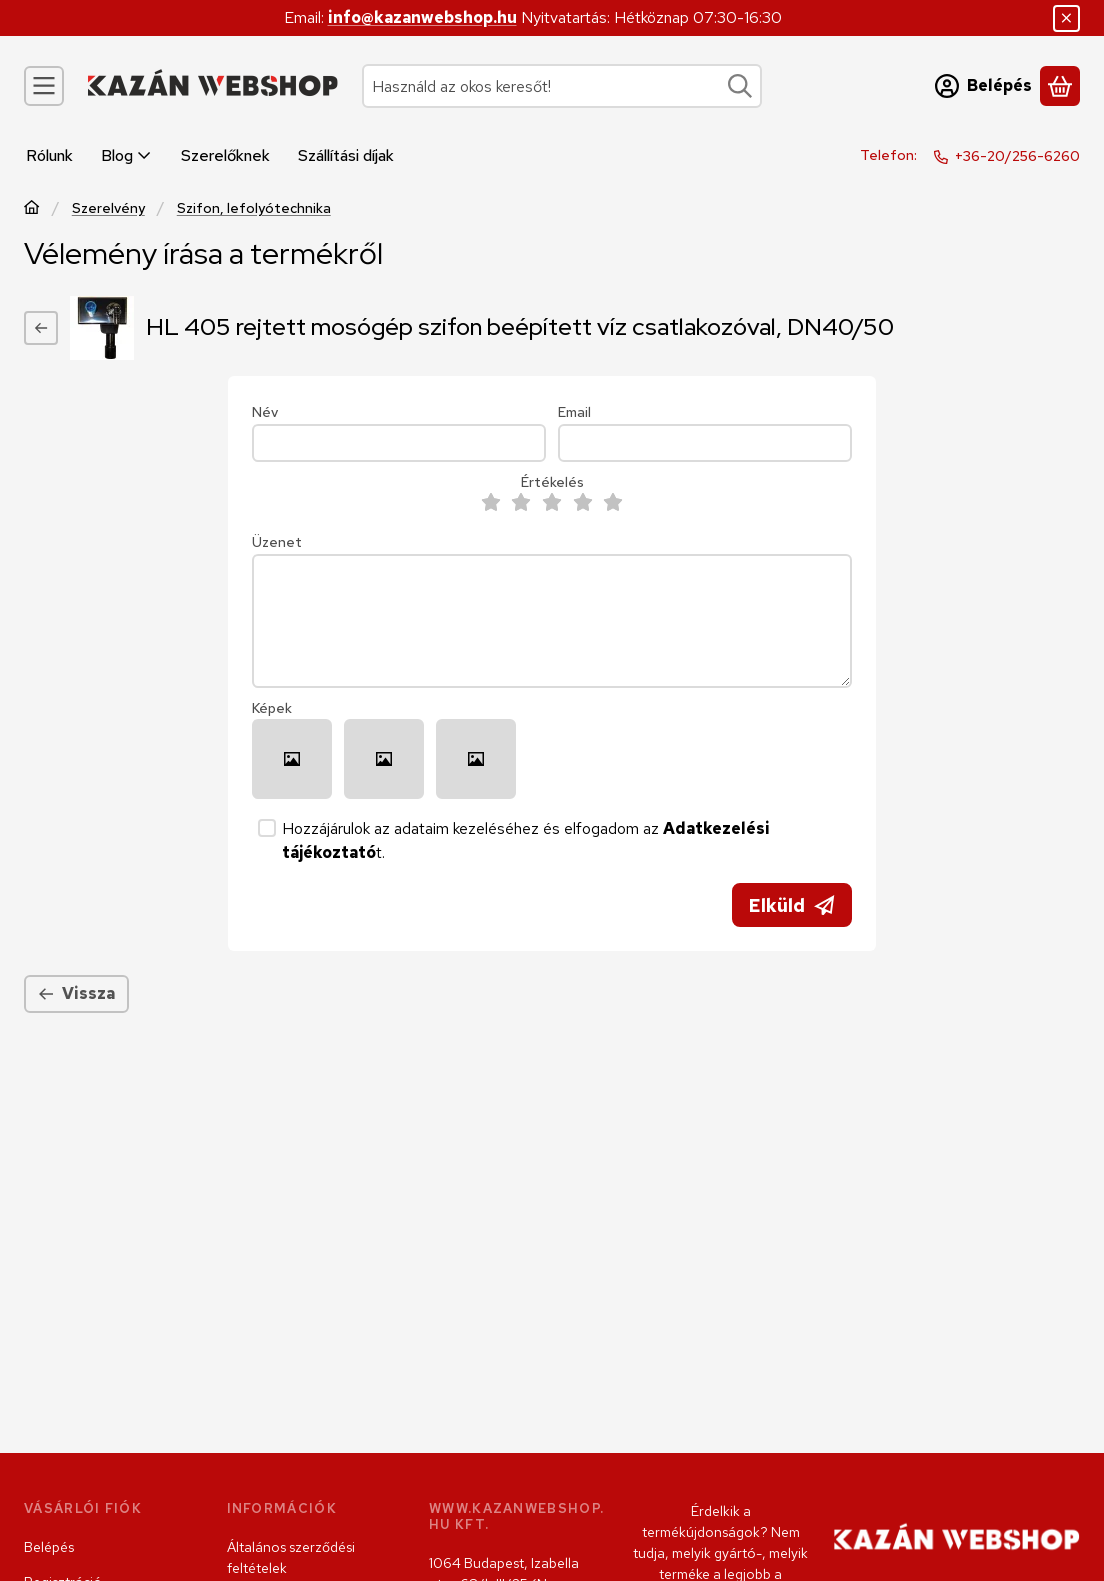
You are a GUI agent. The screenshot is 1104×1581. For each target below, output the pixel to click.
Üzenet (277, 542)
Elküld (791, 905)
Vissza (76, 993)
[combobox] (562, 86)
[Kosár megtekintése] (1060, 86)
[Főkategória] (32, 209)
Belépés (49, 1547)
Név (265, 412)
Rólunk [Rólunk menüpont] (49, 155)
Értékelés (552, 482)
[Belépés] (983, 86)
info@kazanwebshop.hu (422, 17)
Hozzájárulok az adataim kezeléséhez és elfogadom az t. (526, 840)
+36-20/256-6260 (1017, 156)
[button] (292, 759)
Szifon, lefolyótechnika (254, 208)
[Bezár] (1066, 18)
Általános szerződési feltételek (291, 1557)
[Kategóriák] (44, 86)
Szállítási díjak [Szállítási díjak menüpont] (346, 155)
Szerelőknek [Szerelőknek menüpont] (225, 155)
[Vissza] (41, 328)
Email (574, 412)
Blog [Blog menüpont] (127, 155)
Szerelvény (108, 208)
